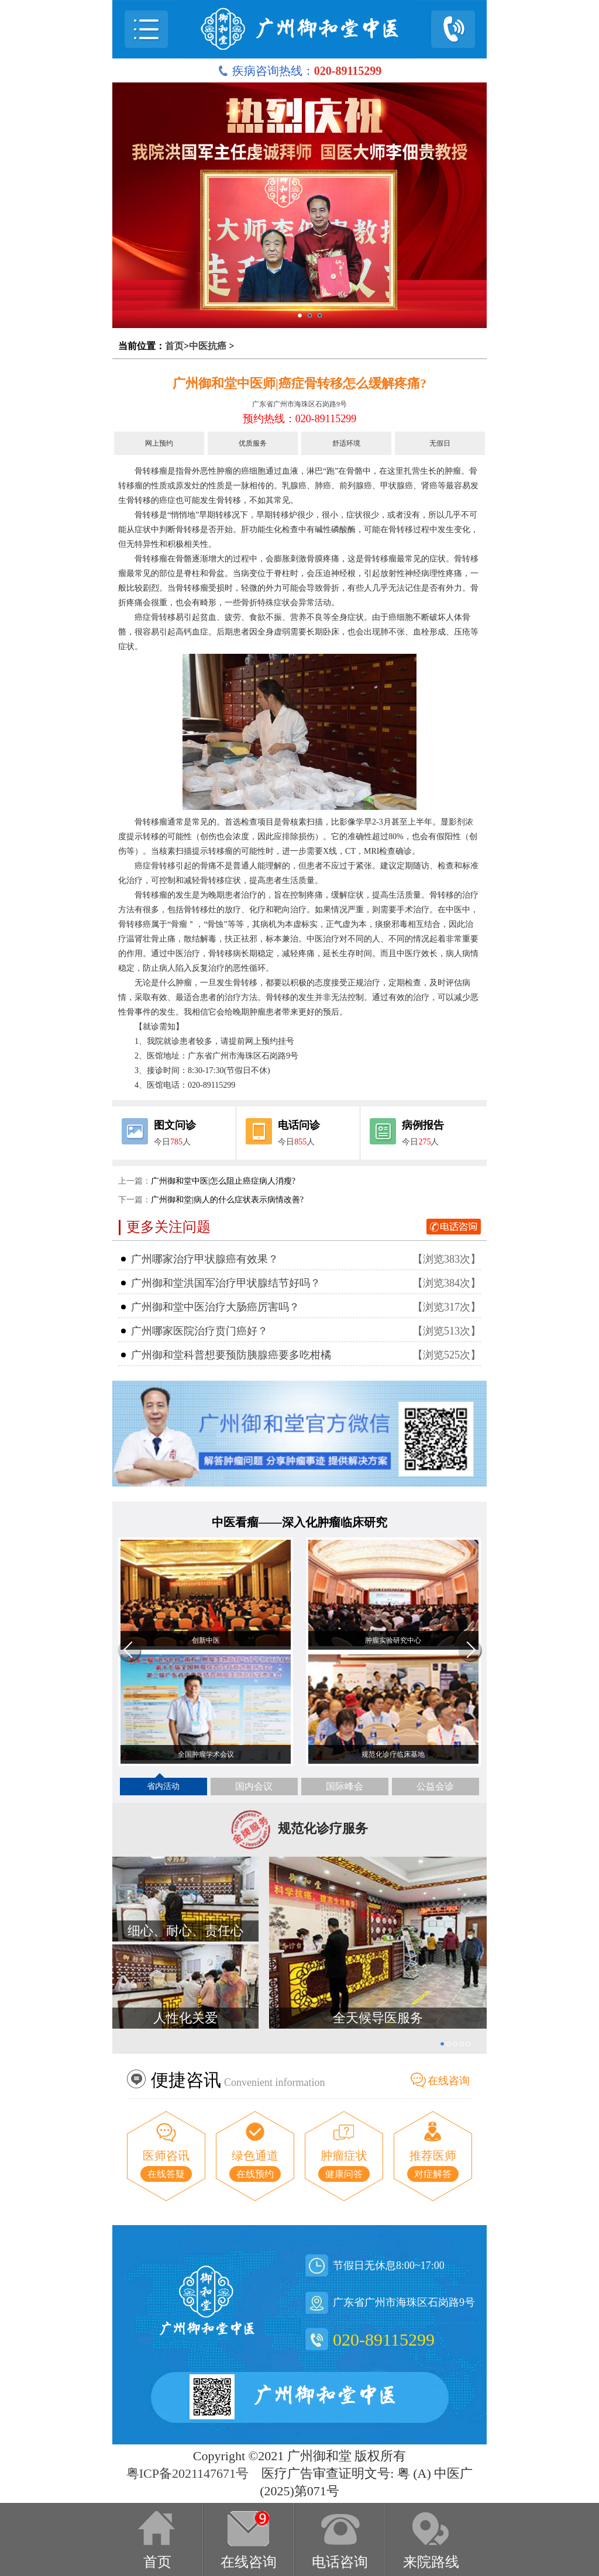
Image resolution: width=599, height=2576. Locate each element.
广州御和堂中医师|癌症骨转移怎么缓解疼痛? (299, 383)
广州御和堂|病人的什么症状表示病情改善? (227, 1199)
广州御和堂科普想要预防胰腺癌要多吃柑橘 (231, 1355)
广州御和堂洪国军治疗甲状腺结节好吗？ (226, 1283)
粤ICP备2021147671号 (187, 2473)
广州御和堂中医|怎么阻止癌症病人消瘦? (223, 1181)
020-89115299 (384, 2339)
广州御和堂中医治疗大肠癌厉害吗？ (215, 1307)
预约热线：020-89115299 (299, 419)
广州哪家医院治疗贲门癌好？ (199, 1331)
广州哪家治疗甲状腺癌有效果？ (204, 1259)
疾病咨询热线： (300, 70)
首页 (174, 346)
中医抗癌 (207, 346)
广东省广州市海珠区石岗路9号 (299, 404)
